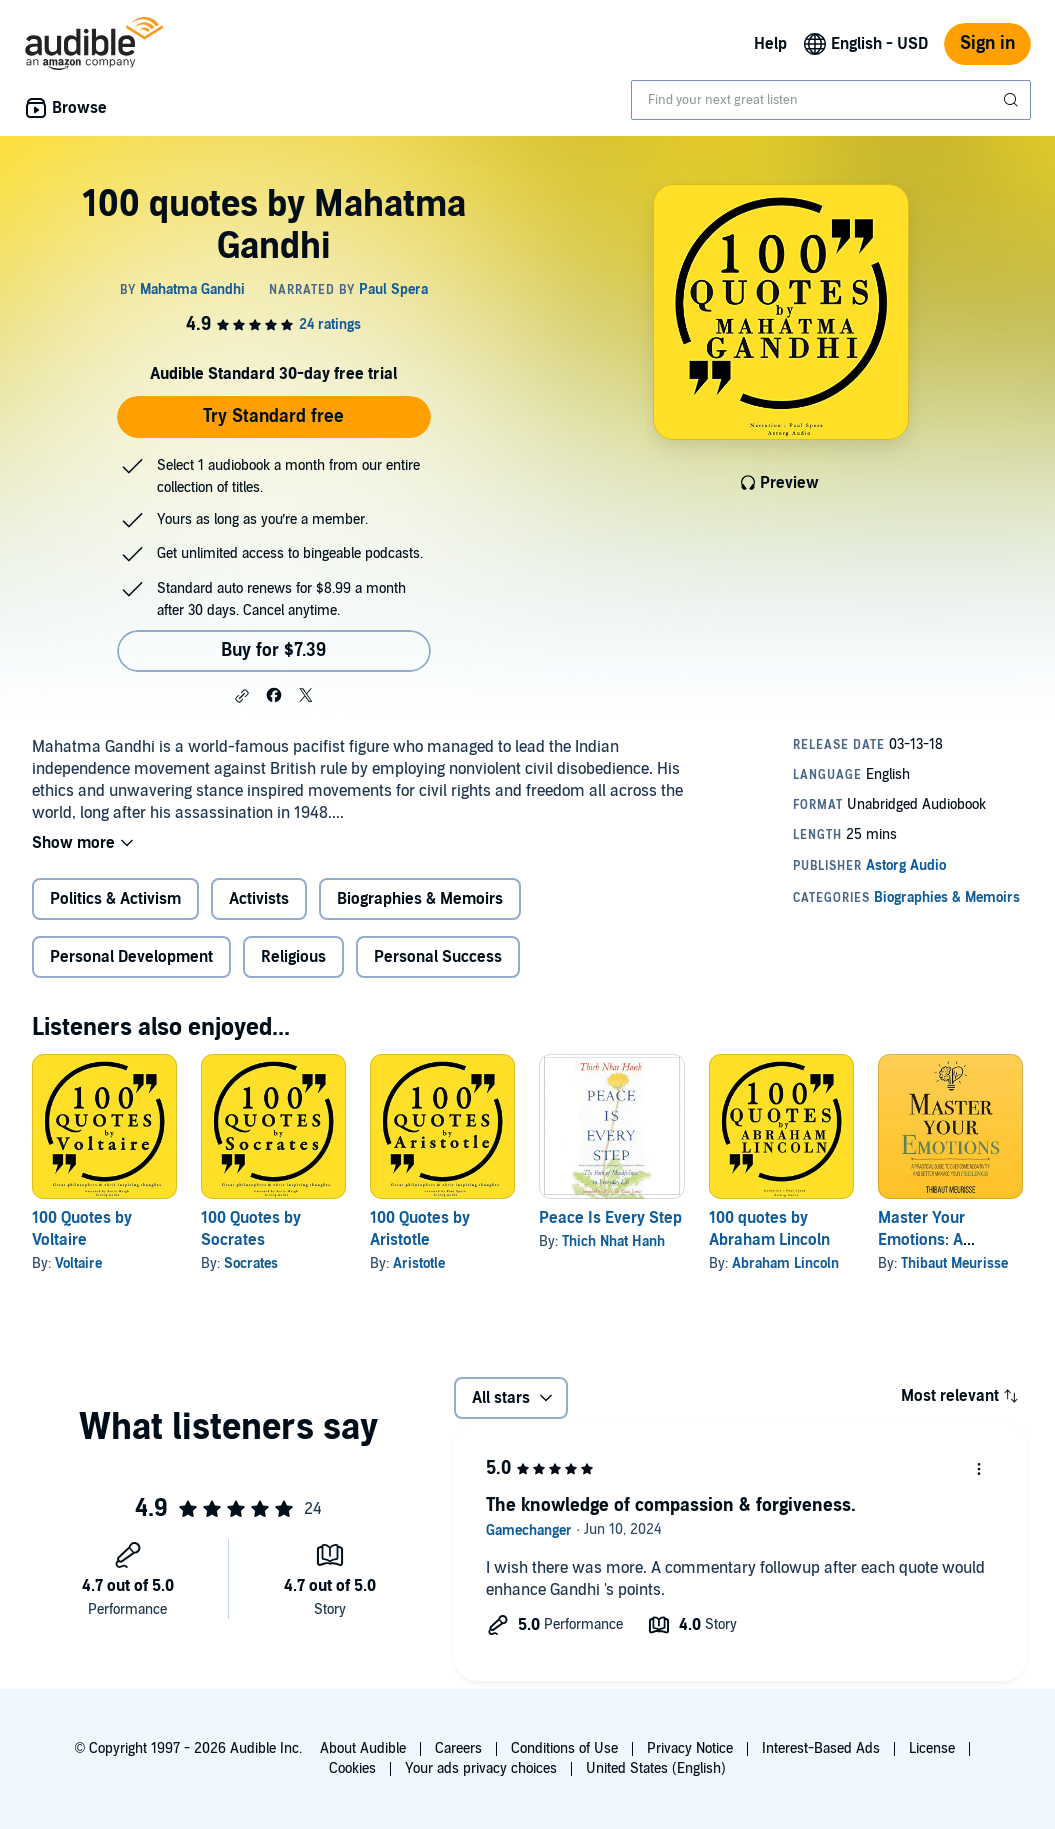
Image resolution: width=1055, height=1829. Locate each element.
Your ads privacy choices (481, 1768)
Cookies (352, 1768)
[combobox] (831, 100)
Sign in (987, 43)
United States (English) (656, 1768)
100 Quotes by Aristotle (420, 1229)
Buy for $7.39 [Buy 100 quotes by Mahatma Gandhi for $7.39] (273, 650)
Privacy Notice (690, 1748)
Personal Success (438, 957)
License (932, 1748)
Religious (293, 957)
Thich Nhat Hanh (613, 1241)
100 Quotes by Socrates (251, 1229)
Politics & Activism (115, 899)
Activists (259, 899)
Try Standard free (273, 416)
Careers (458, 1748)
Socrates (251, 1263)
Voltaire (78, 1263)
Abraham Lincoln (785, 1263)
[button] (242, 696)
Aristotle (419, 1263)
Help (770, 44)
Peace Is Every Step (610, 1218)
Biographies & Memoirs (420, 899)
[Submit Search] (1013, 100)
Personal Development (131, 957)
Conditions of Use (564, 1748)
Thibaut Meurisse (954, 1263)
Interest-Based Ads (821, 1748)
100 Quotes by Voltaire (82, 1229)
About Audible (363, 1748)
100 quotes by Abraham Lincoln (769, 1229)
